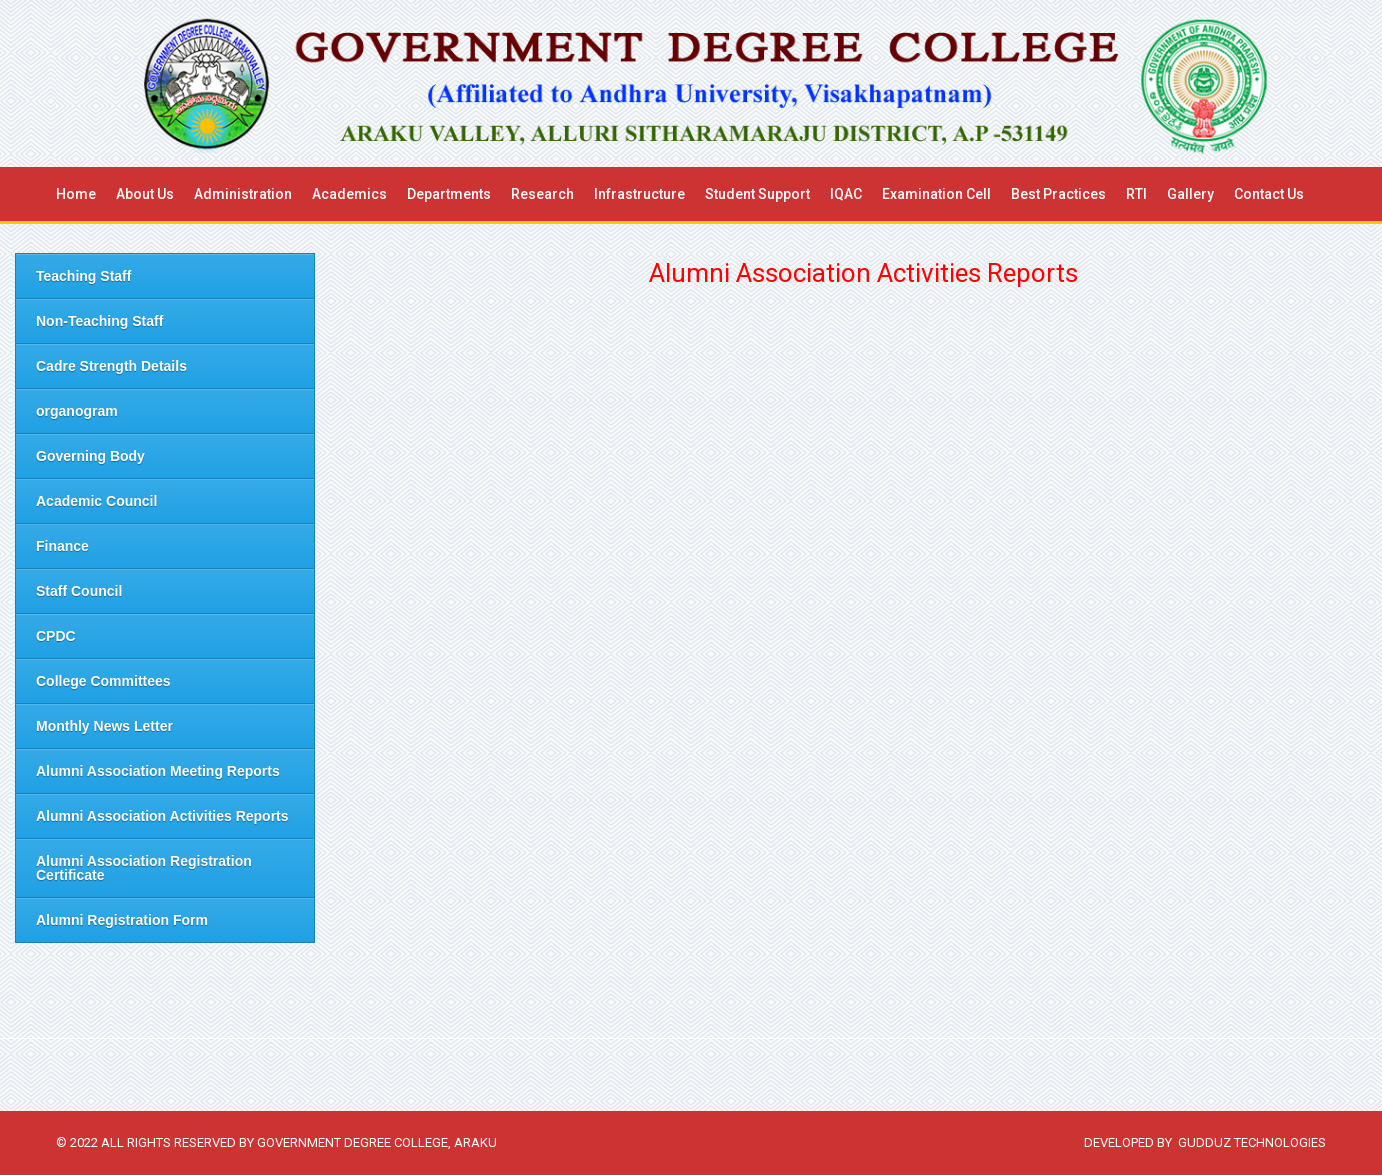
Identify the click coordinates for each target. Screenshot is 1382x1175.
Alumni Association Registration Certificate (144, 868)
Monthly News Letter (104, 726)
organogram (77, 411)
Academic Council (96, 501)
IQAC (846, 194)
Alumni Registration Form (122, 920)
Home (76, 194)
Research (542, 194)
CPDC (56, 636)
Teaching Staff (83, 276)
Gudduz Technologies (1252, 1142)
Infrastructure (639, 194)
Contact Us (1269, 194)
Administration (243, 194)
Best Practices (1058, 194)
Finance (62, 546)
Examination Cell (936, 194)
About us (145, 194)
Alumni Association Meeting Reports (158, 771)
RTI (1136, 194)
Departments (449, 194)
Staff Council (79, 591)
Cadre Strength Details (111, 366)
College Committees (103, 681)
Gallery (1190, 194)
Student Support (757, 194)
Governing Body (90, 456)
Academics (349, 194)
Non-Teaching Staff (99, 321)
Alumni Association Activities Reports (162, 816)
